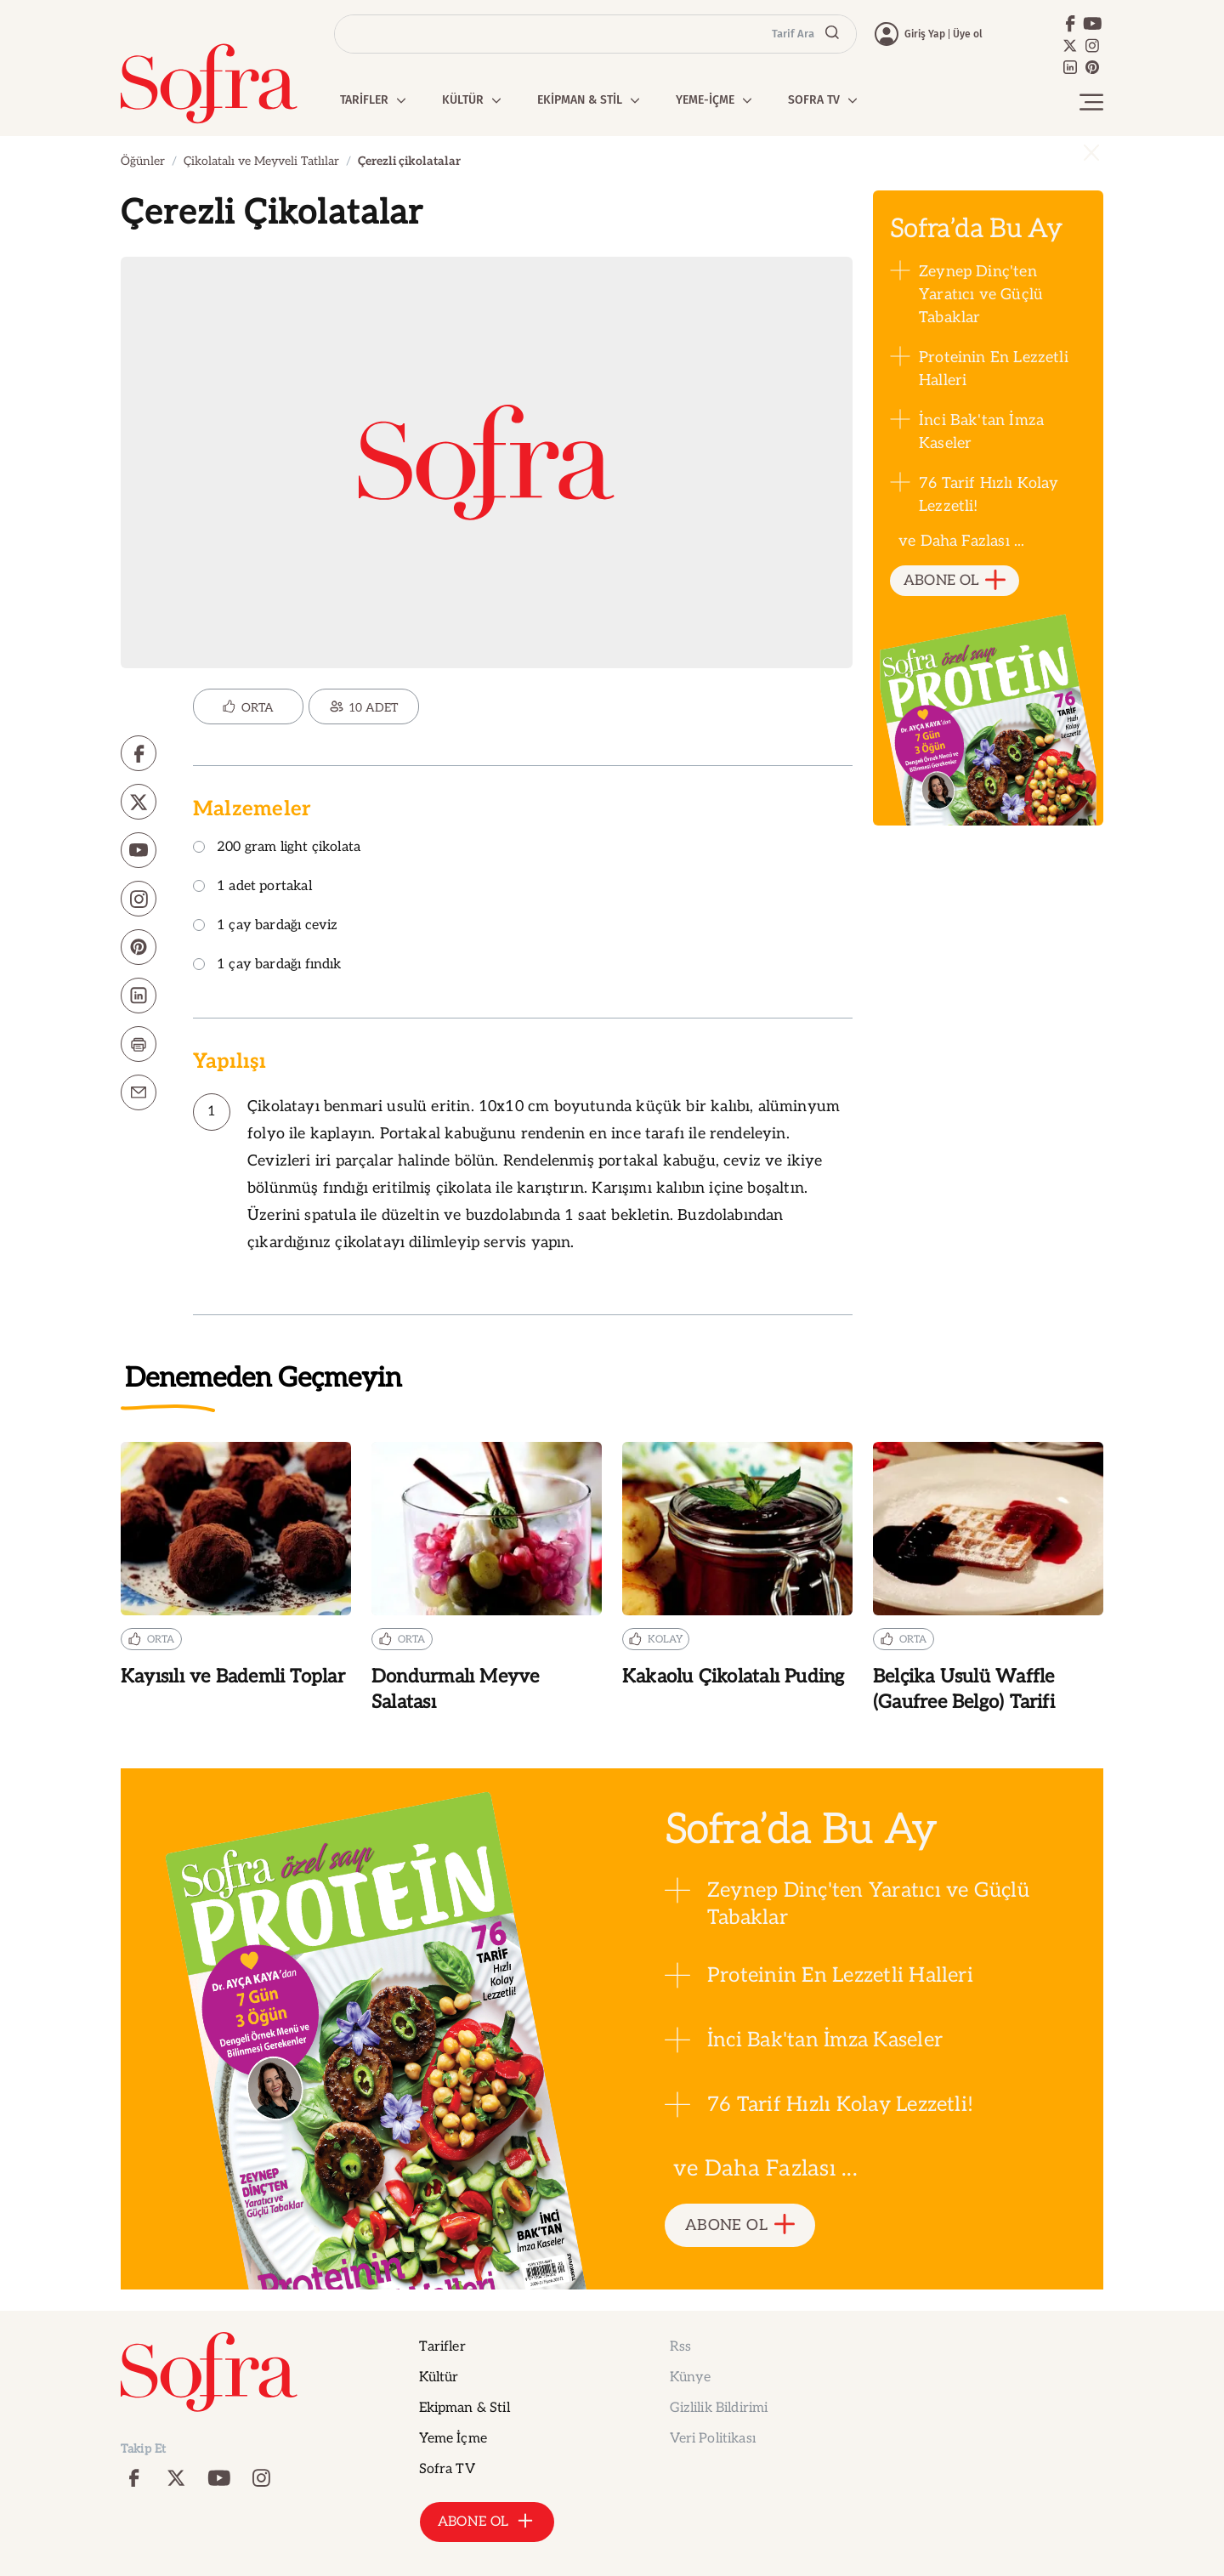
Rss (680, 2347)
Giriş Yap (924, 34)
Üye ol (968, 34)
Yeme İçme (453, 2439)
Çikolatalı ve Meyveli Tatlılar (261, 161)
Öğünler (143, 161)
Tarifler (442, 2347)
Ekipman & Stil (464, 2408)
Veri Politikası (713, 2439)
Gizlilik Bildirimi (719, 2408)
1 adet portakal (252, 887)
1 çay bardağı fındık (267, 965)
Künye (690, 2377)
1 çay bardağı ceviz (265, 926)
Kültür (439, 2377)
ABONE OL (955, 581)
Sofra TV (447, 2469)
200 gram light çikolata (276, 848)
